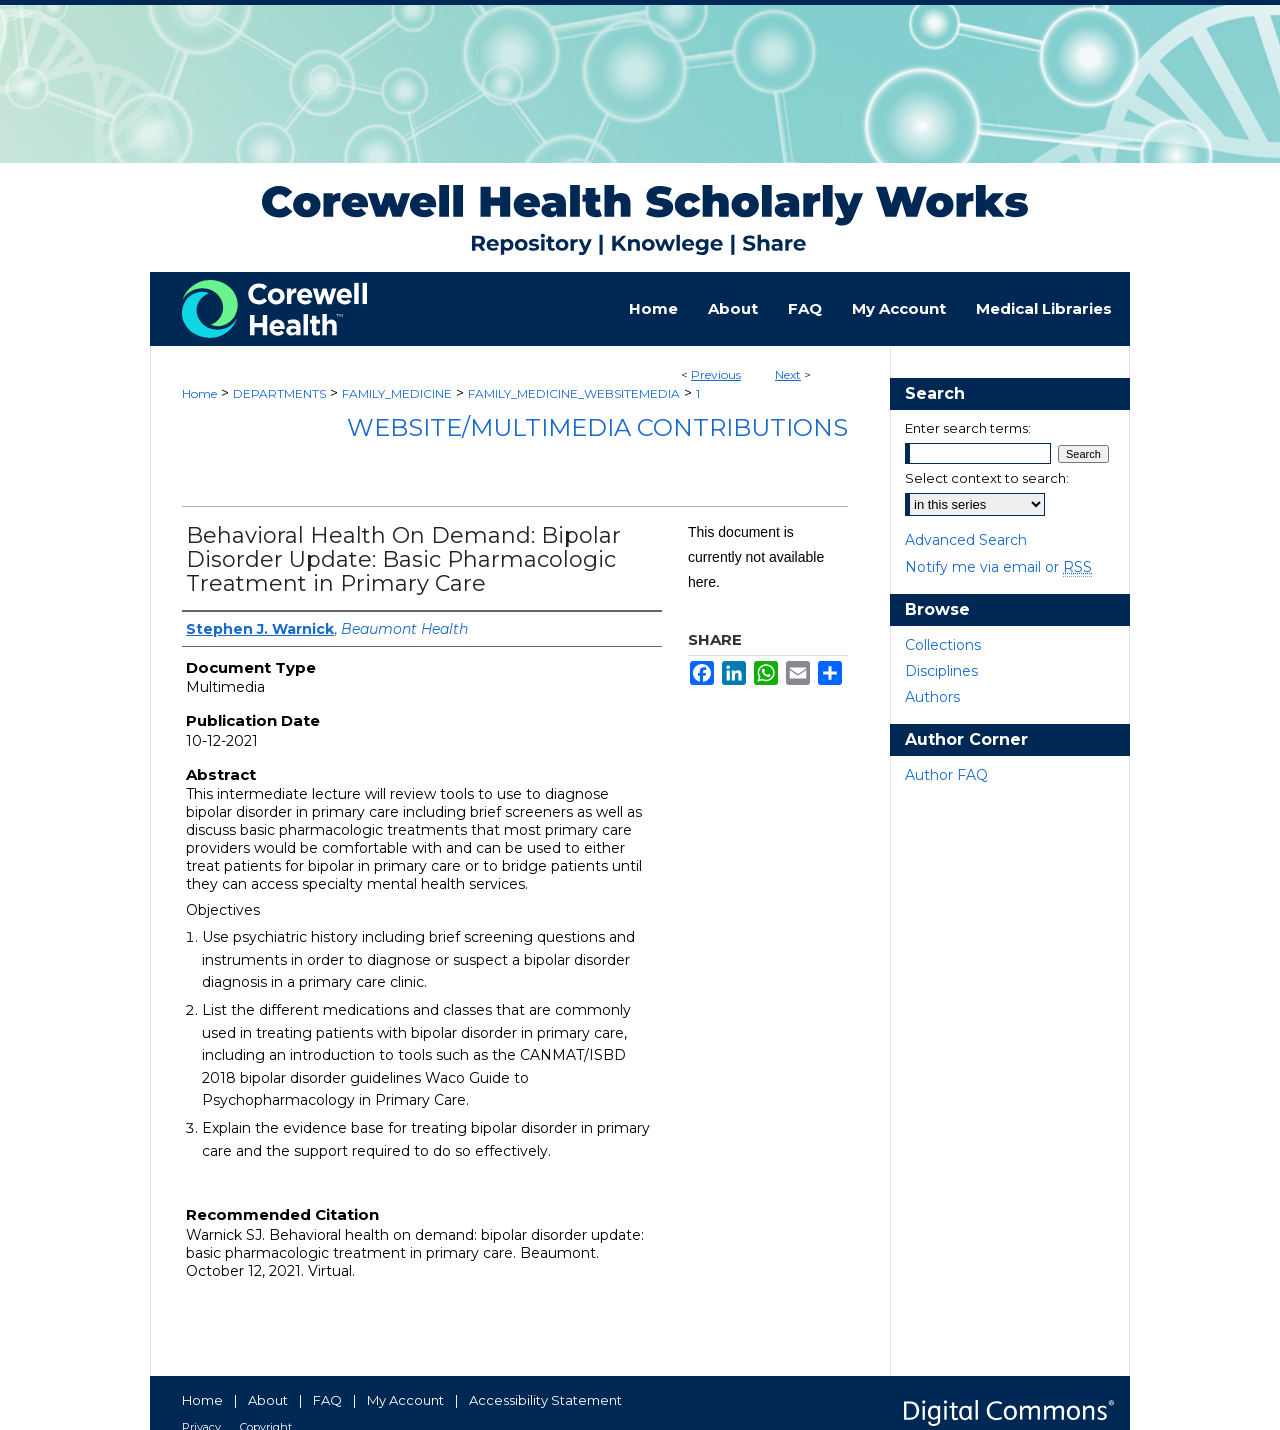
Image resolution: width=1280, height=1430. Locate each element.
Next (788, 374)
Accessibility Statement (545, 1400)
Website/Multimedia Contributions (597, 427)
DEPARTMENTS (279, 393)
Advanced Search (966, 540)
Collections (943, 645)
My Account (405, 1400)
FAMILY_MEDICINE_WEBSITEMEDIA (574, 393)
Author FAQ (946, 775)
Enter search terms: (968, 428)
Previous (716, 374)
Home (199, 393)
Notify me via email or (998, 567)
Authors (932, 697)
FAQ (327, 1400)
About (268, 1400)
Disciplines (941, 671)
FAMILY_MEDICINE (397, 393)
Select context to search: (987, 478)
